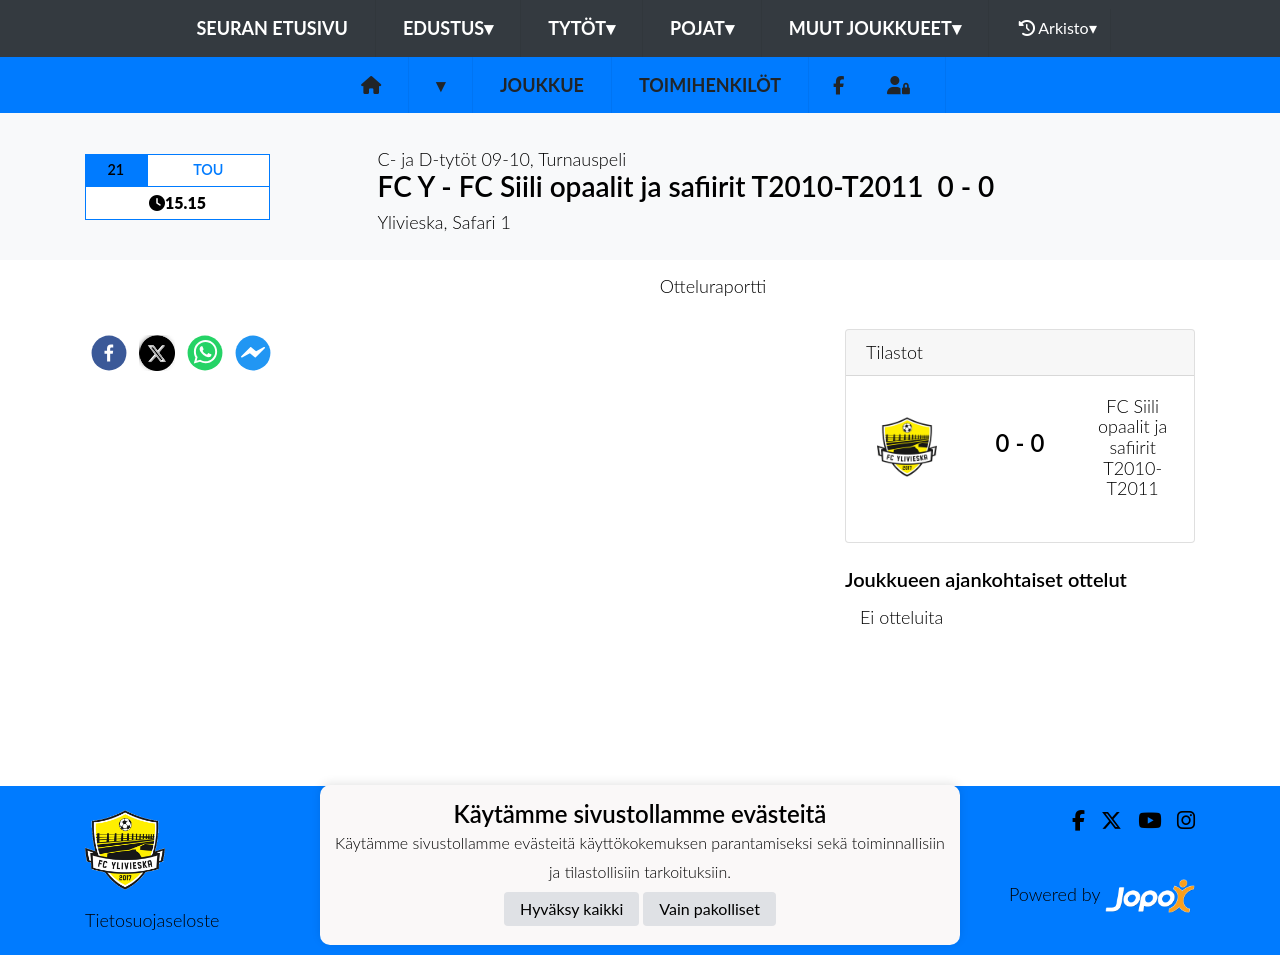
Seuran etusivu (272, 28)
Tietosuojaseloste (152, 920)
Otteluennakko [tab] (571, 286)
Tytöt (581, 28)
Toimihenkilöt (710, 85)
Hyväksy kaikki (571, 908)
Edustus (448, 28)
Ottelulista (909, 718)
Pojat (702, 28)
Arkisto (1058, 28)
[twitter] (157, 353)
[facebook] (109, 353)
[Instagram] (1178, 820)
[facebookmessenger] (253, 353)
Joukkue (542, 85)
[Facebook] (838, 85)
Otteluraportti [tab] (713, 286)
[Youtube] (1141, 820)
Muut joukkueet (875, 28)
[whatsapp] (205, 353)
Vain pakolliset (709, 908)
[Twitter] (1103, 820)
